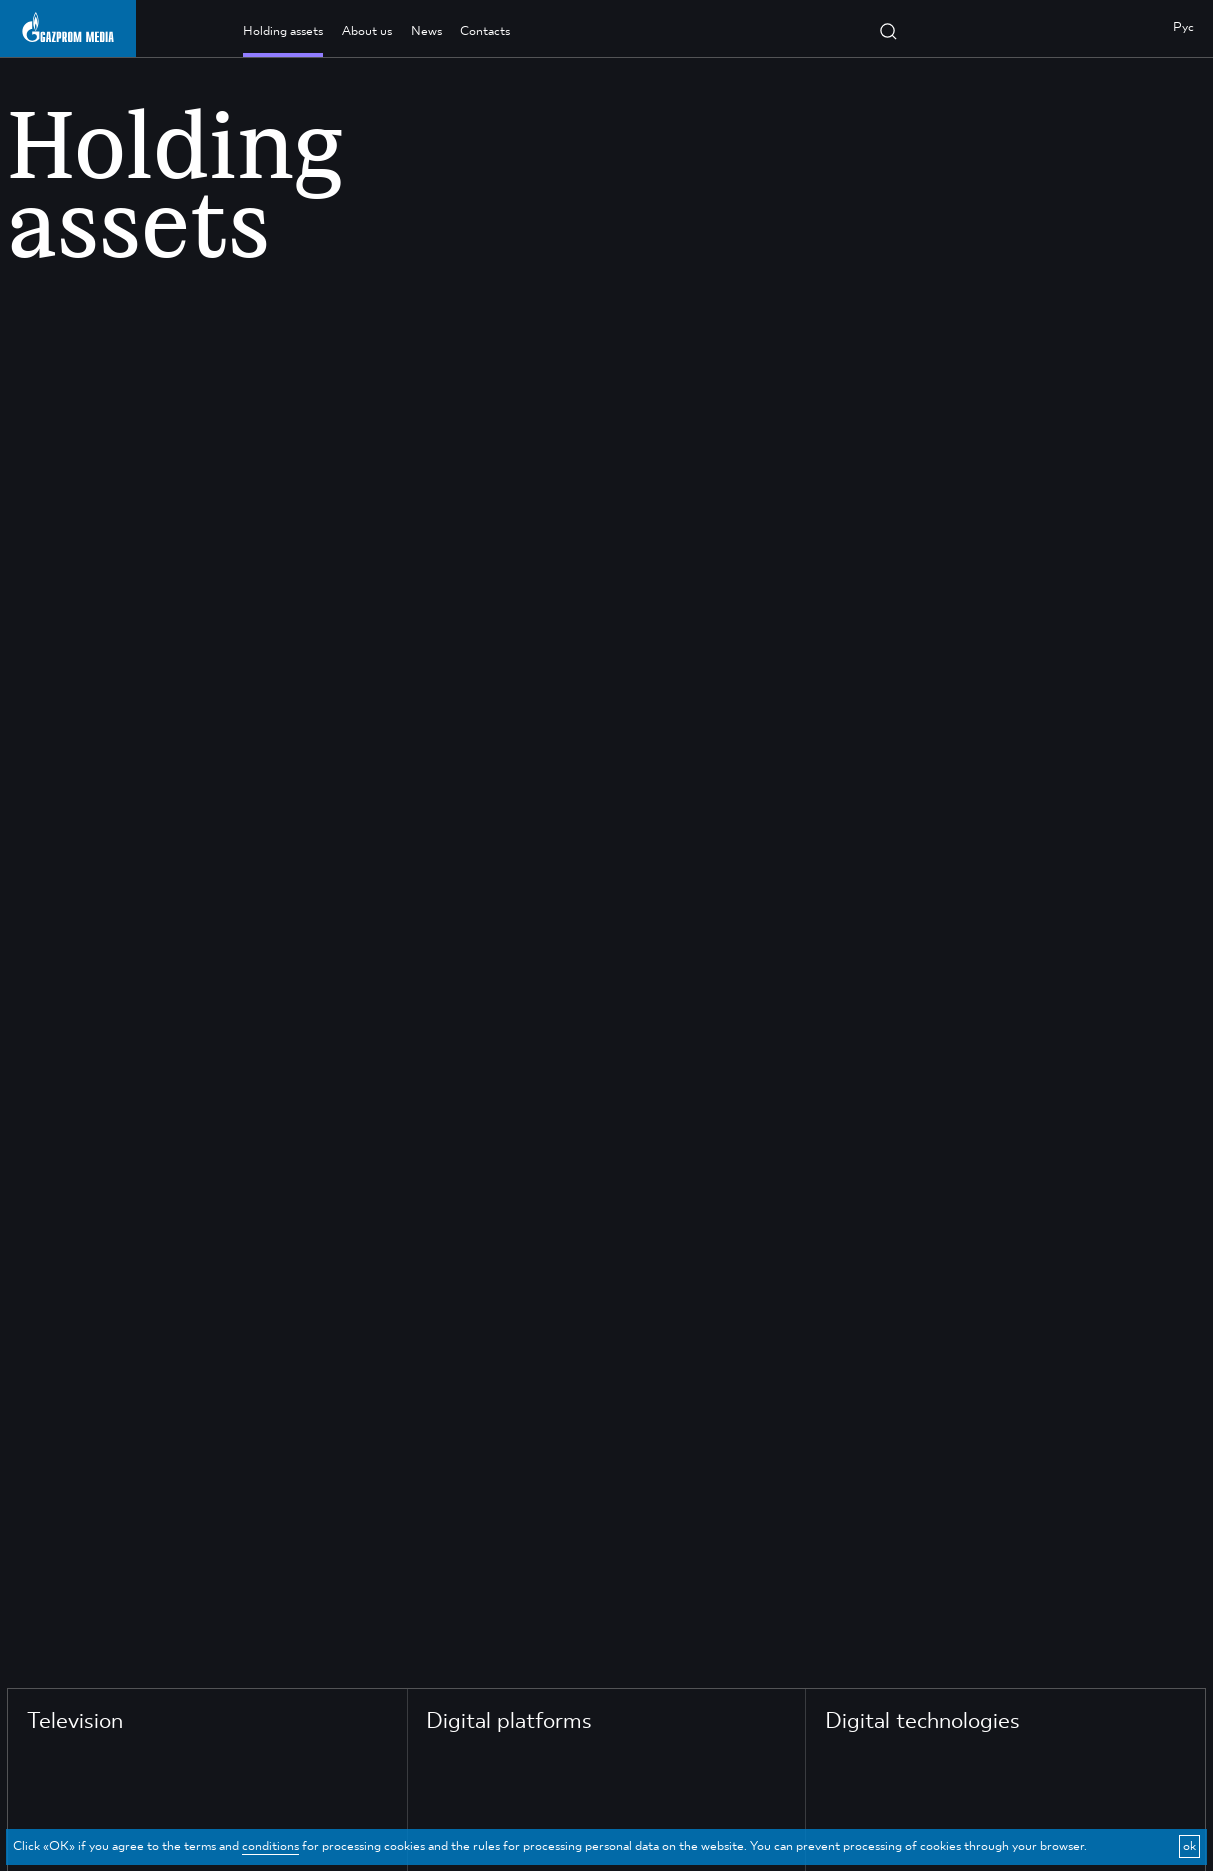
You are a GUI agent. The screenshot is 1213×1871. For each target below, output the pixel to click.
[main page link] (68, 26)
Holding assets (283, 31)
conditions (270, 1846)
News (426, 31)
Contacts (485, 31)
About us (367, 31)
